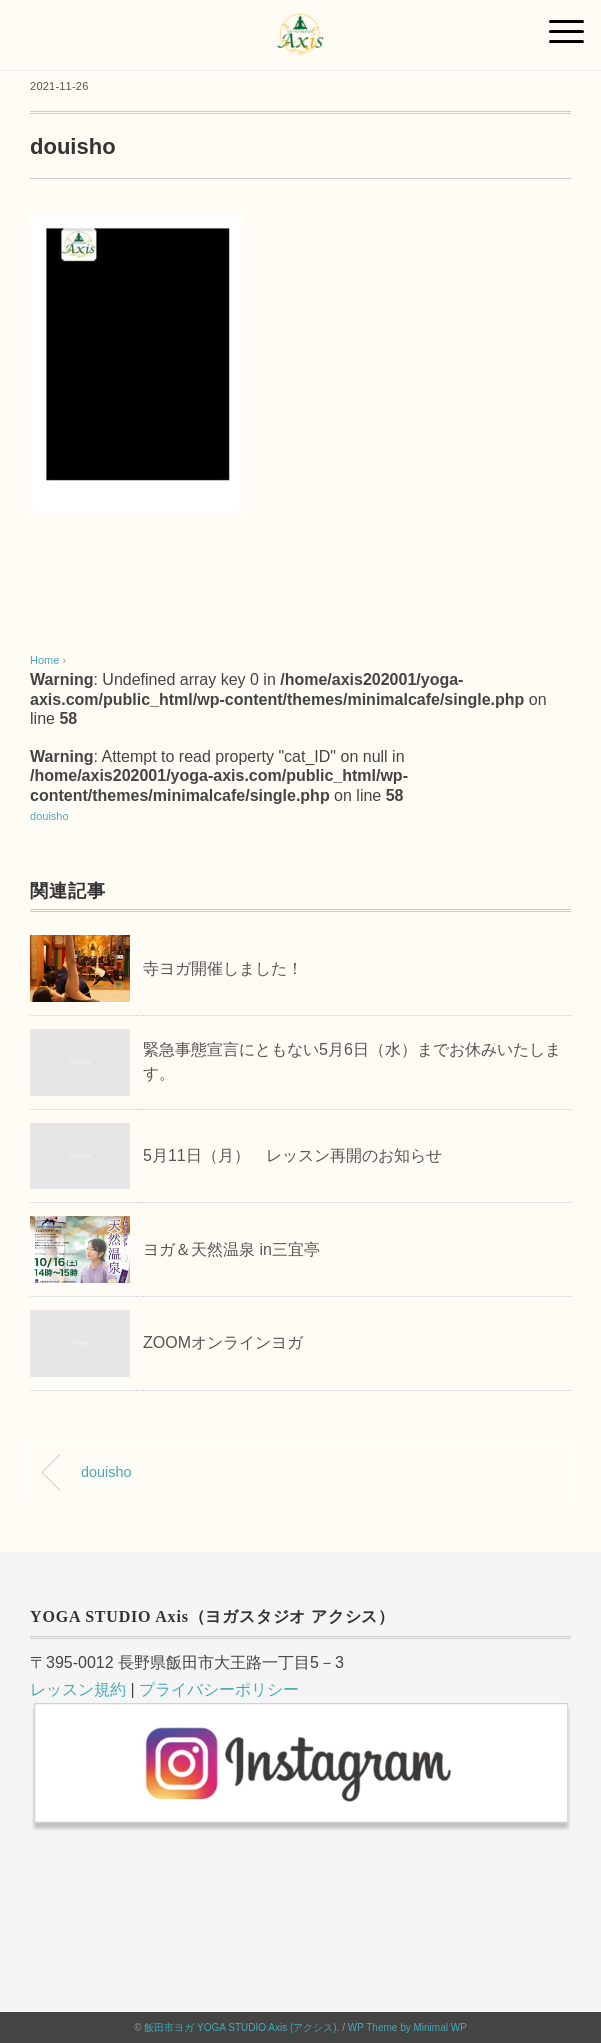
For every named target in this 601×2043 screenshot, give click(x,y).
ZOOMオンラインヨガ (223, 1342)
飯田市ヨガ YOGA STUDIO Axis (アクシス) (240, 2027)
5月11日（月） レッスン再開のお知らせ (292, 1155)
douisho (49, 816)
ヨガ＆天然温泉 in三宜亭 (231, 1249)
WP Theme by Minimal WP (407, 2027)
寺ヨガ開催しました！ (223, 968)
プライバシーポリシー (219, 1689)
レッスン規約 (78, 1689)
